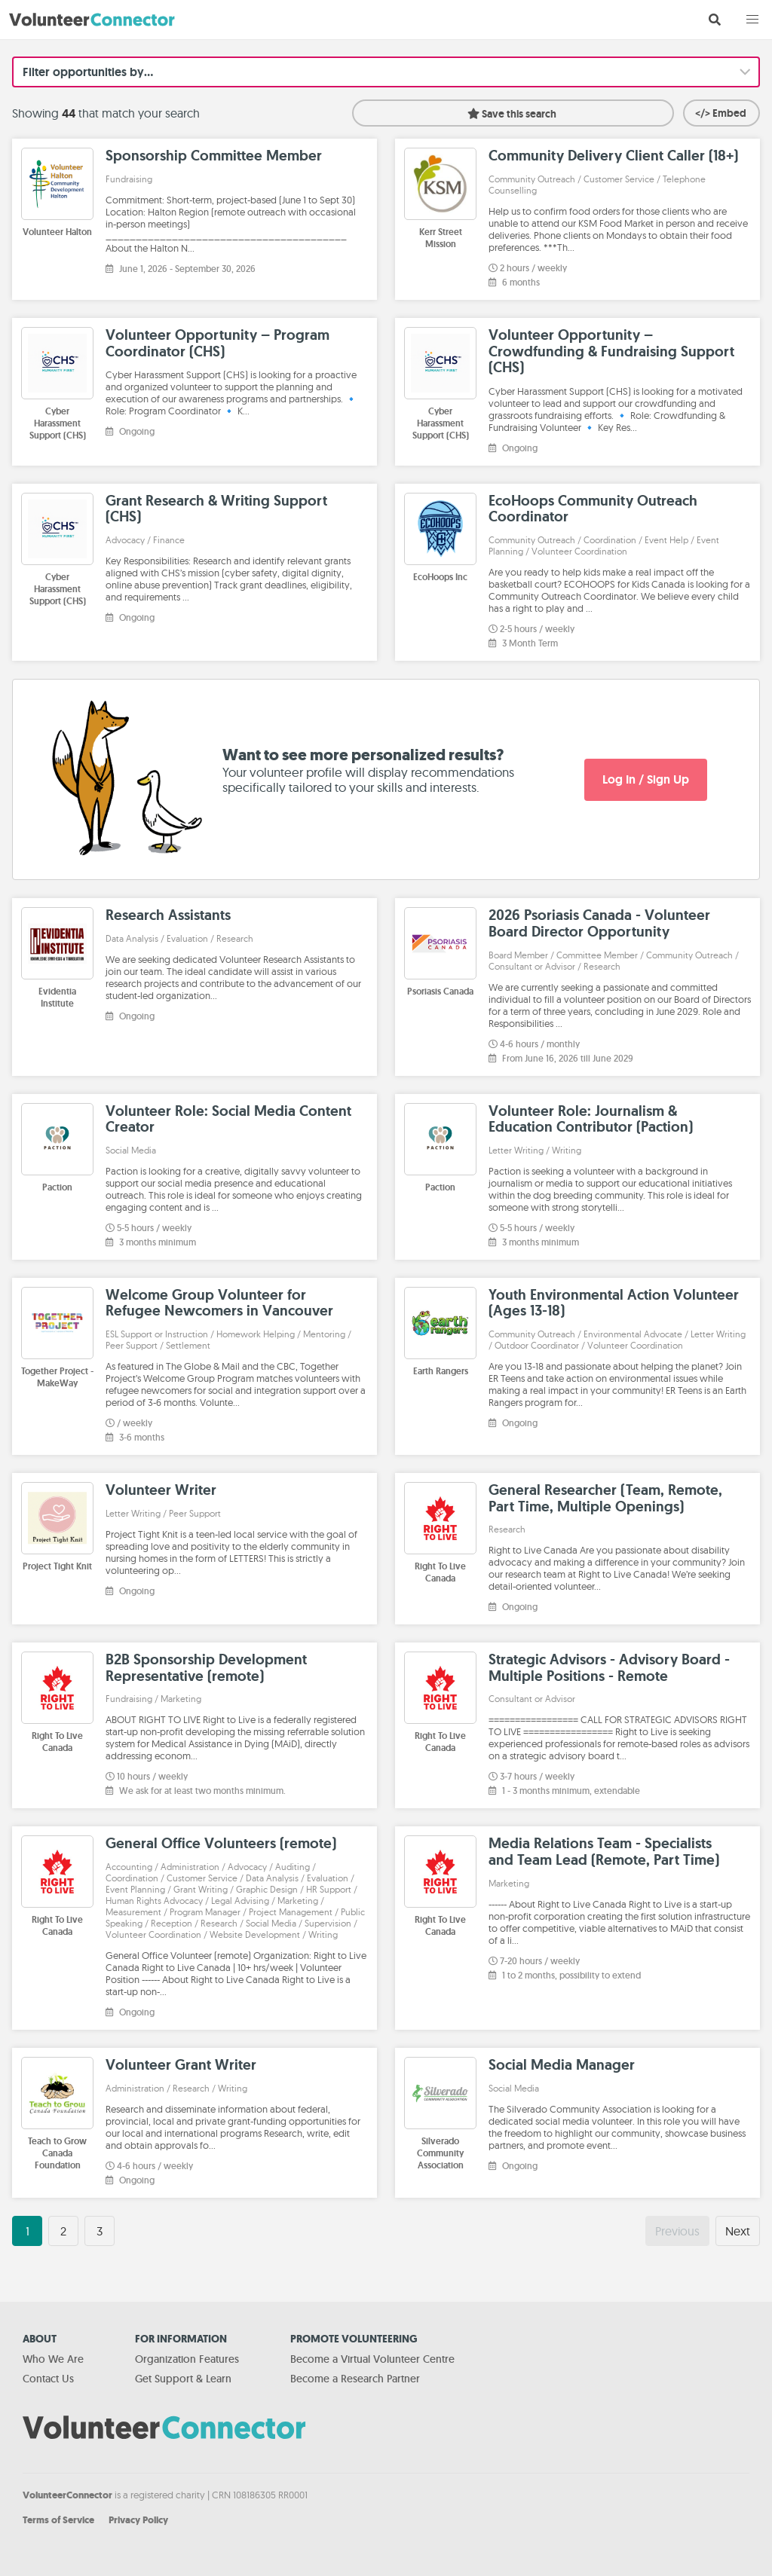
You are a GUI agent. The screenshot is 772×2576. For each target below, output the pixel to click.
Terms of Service (58, 2519)
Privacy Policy (138, 2519)
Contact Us (48, 2378)
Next (737, 2230)
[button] (752, 19)
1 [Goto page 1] (27, 2230)
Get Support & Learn (183, 2378)
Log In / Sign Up (645, 779)
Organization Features (187, 2359)
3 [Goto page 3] (99, 2230)
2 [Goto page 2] (63, 2230)
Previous (677, 2230)
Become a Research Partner (355, 2378)
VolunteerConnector (67, 2495)
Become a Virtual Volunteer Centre (372, 2359)
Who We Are (53, 2359)
